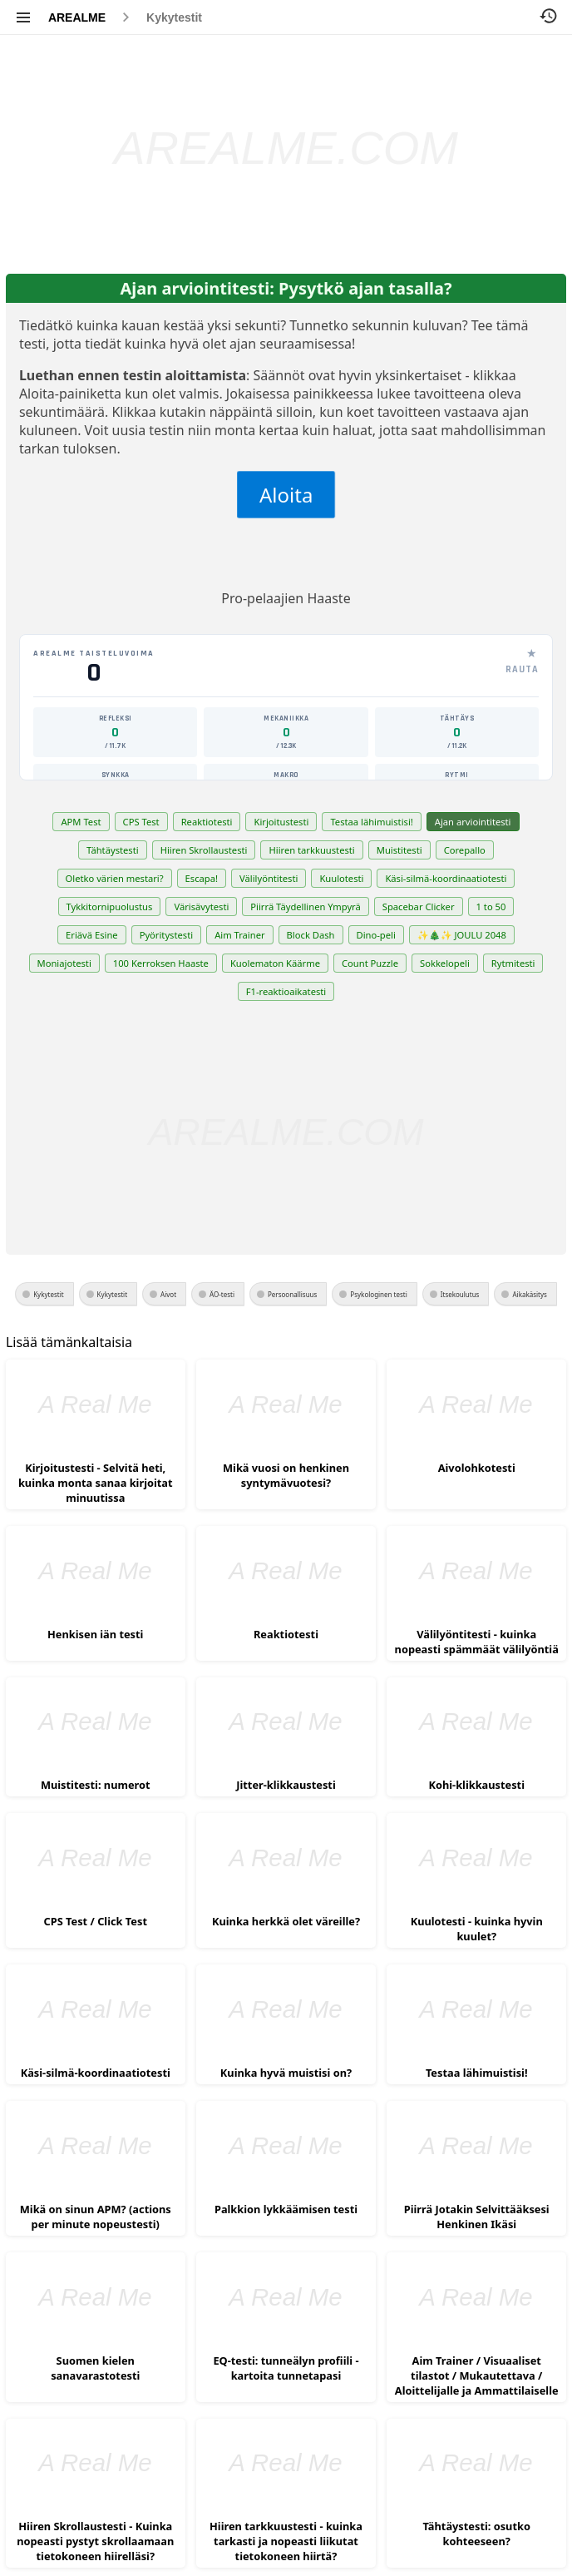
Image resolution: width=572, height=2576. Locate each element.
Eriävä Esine (92, 935)
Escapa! (201, 878)
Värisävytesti (201, 906)
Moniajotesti (64, 963)
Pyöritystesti (167, 935)
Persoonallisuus (292, 1294)
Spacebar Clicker (418, 906)
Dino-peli (376, 935)
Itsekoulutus (460, 1294)
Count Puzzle (370, 963)
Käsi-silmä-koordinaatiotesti (445, 878)
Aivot (168, 1294)
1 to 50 (491, 906)
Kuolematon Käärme (275, 963)
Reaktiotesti (207, 821)
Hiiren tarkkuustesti (311, 850)
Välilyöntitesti (268, 878)
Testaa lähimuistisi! (371, 821)
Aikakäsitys (529, 1294)
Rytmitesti (513, 963)
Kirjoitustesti (281, 821)
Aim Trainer (239, 935)
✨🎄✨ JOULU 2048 (461, 935)
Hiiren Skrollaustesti (204, 850)
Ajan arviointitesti (473, 821)
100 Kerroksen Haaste (161, 963)
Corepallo (465, 850)
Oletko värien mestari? (115, 878)
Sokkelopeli (445, 963)
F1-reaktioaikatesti (286, 991)
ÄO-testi (222, 1294)
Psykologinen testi (378, 1294)
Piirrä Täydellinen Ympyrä (305, 906)
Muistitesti (399, 850)
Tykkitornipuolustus (110, 906)
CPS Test (141, 821)
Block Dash (311, 935)
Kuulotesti (341, 878)
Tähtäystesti (112, 850)
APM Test (81, 821)
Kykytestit (174, 17)
